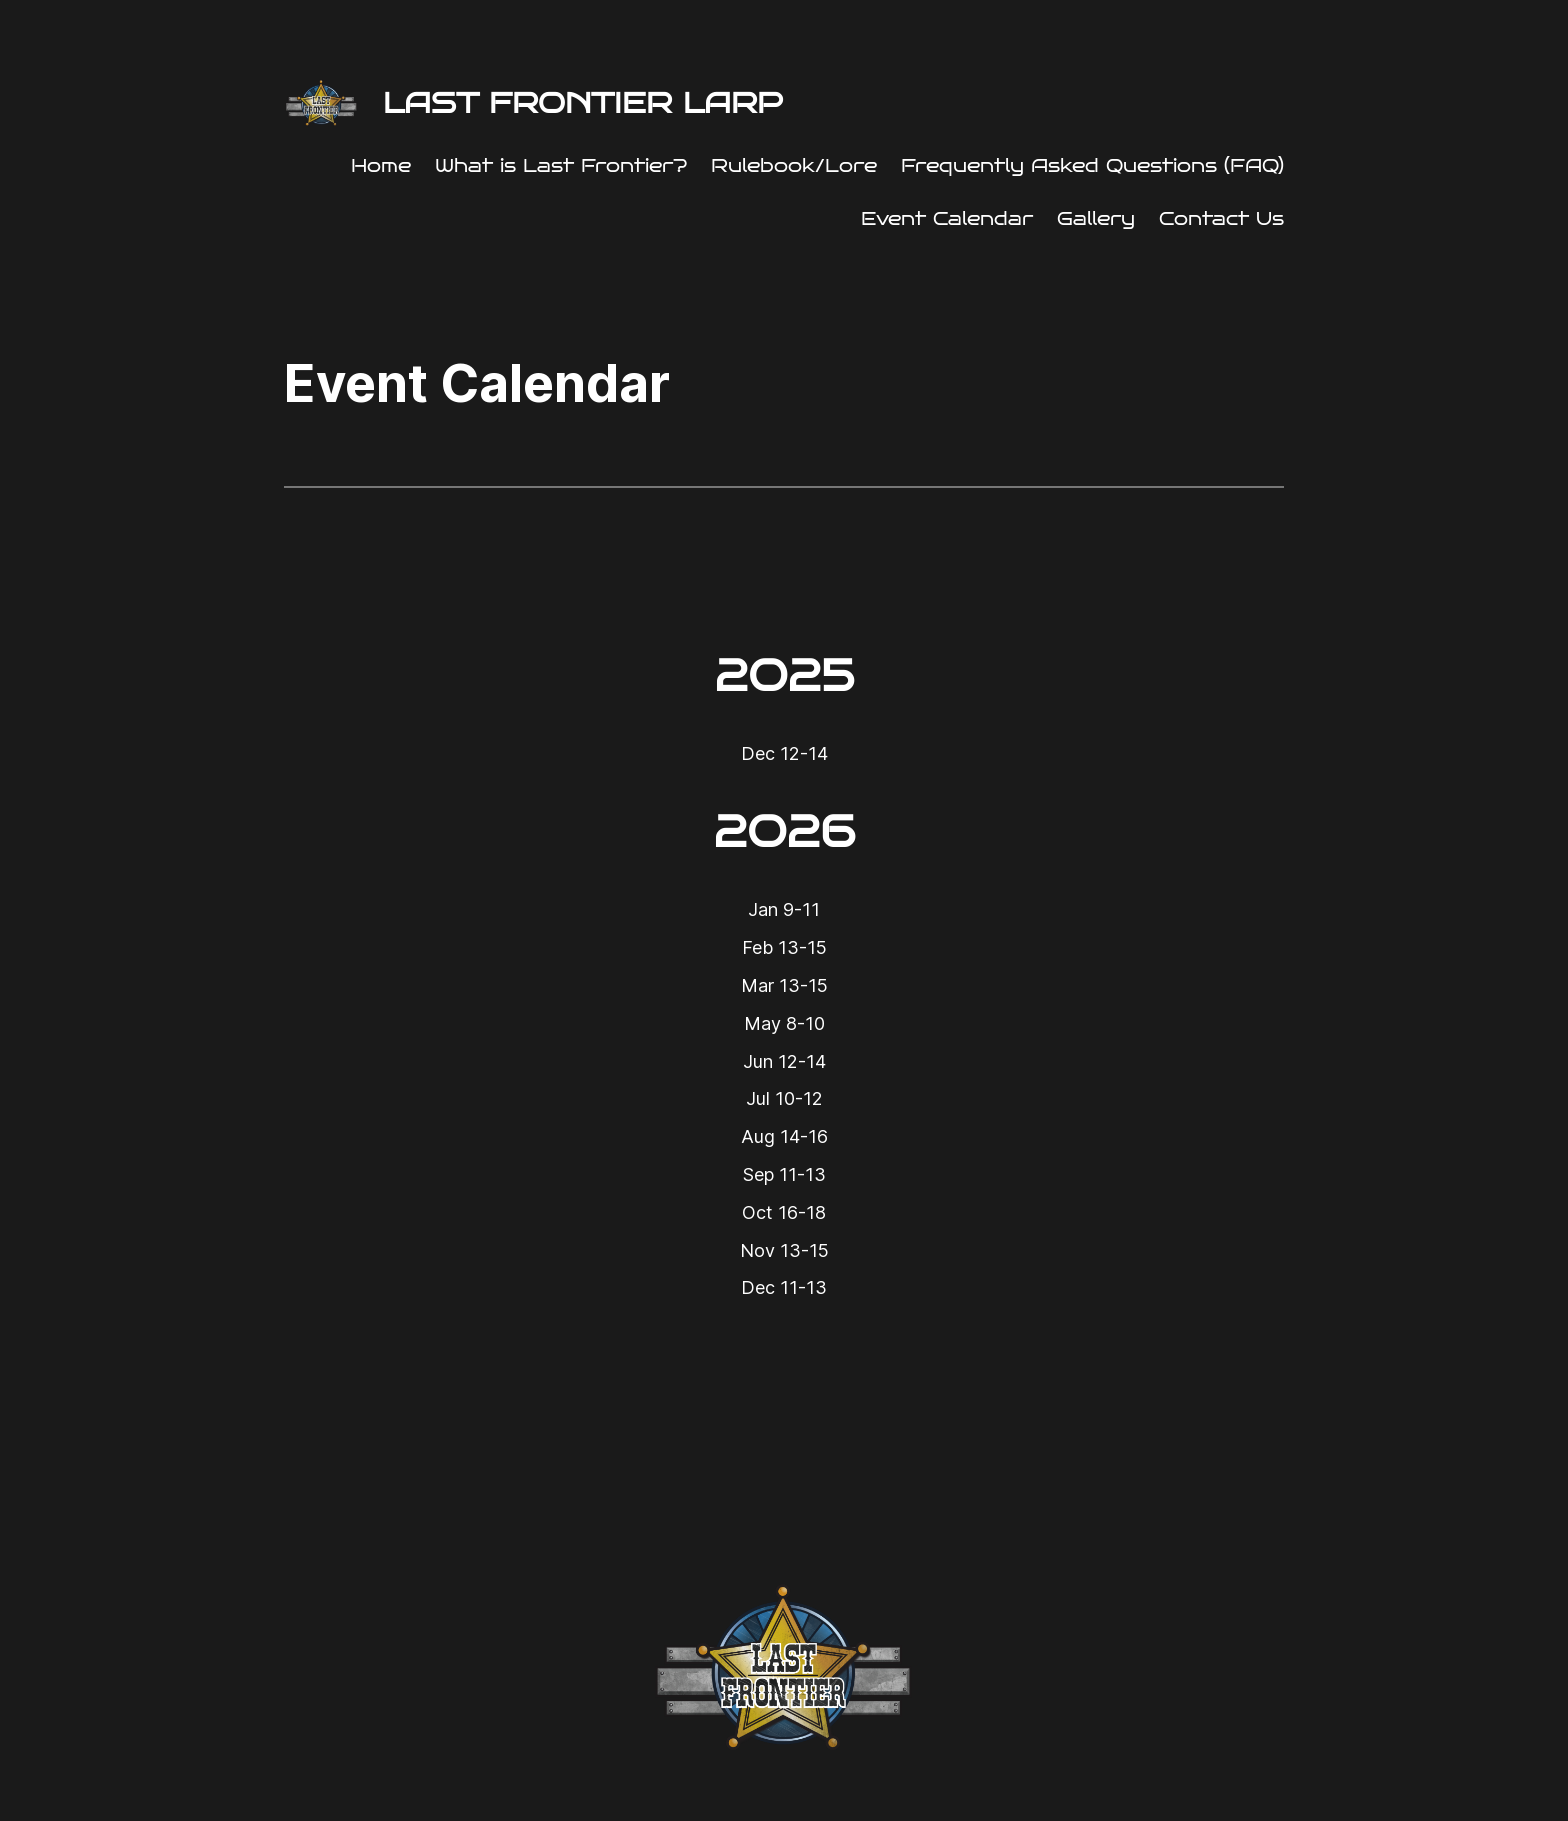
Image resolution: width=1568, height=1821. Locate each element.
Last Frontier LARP (583, 103)
